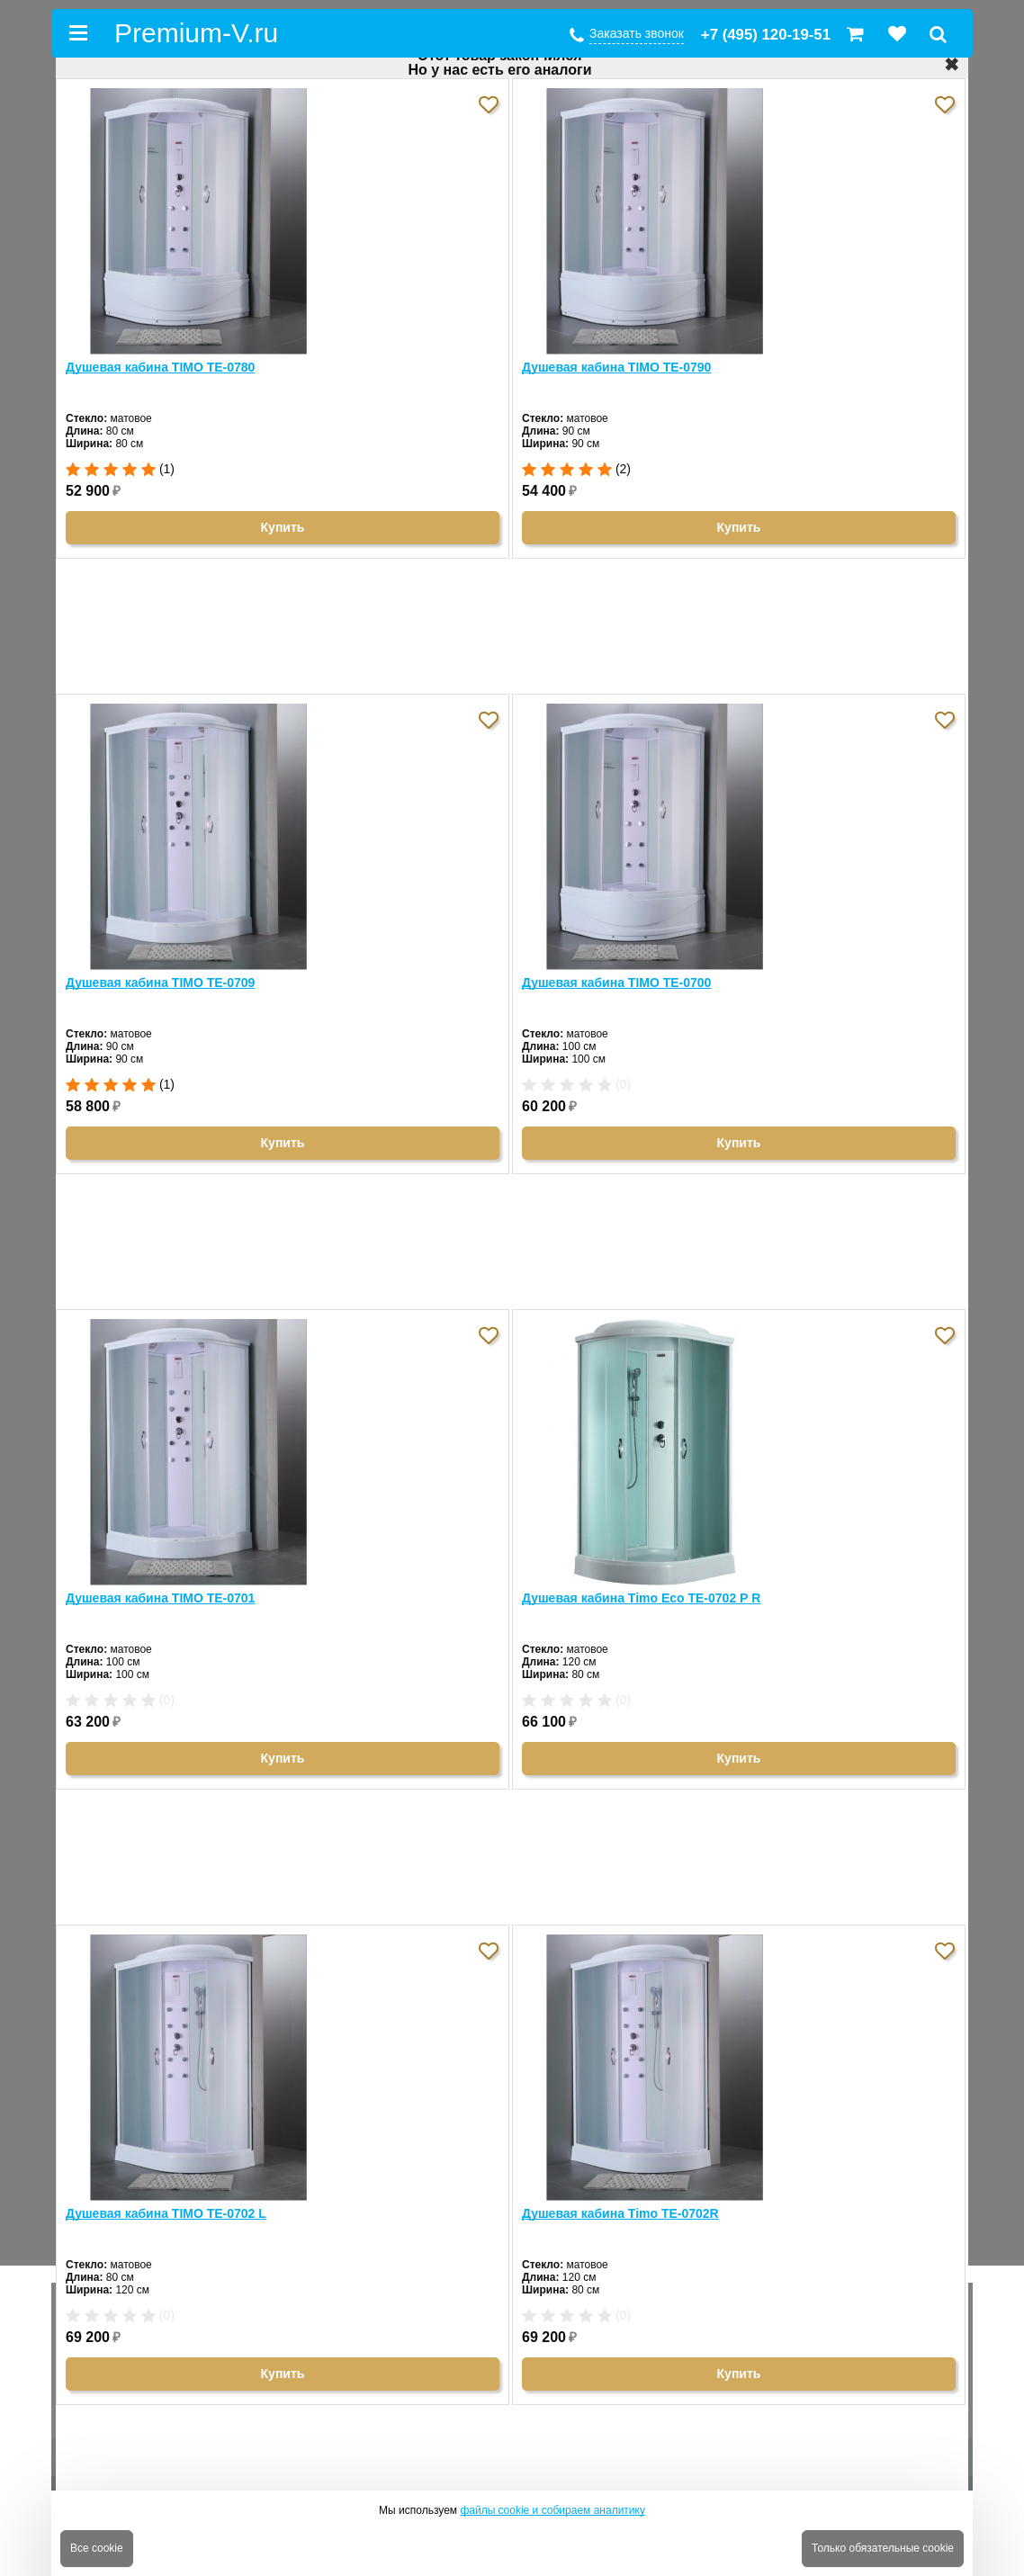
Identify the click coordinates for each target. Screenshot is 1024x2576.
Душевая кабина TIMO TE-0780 (160, 367)
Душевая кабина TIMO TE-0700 (616, 982)
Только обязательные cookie (883, 2548)
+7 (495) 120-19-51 (766, 34)
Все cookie (96, 2548)
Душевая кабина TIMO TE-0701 (160, 1598)
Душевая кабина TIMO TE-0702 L (166, 2213)
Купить (283, 527)
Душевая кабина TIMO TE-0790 (616, 367)
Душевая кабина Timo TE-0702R (620, 2213)
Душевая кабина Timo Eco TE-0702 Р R (641, 1598)
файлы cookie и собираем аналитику (552, 2510)
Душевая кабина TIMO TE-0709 (160, 982)
